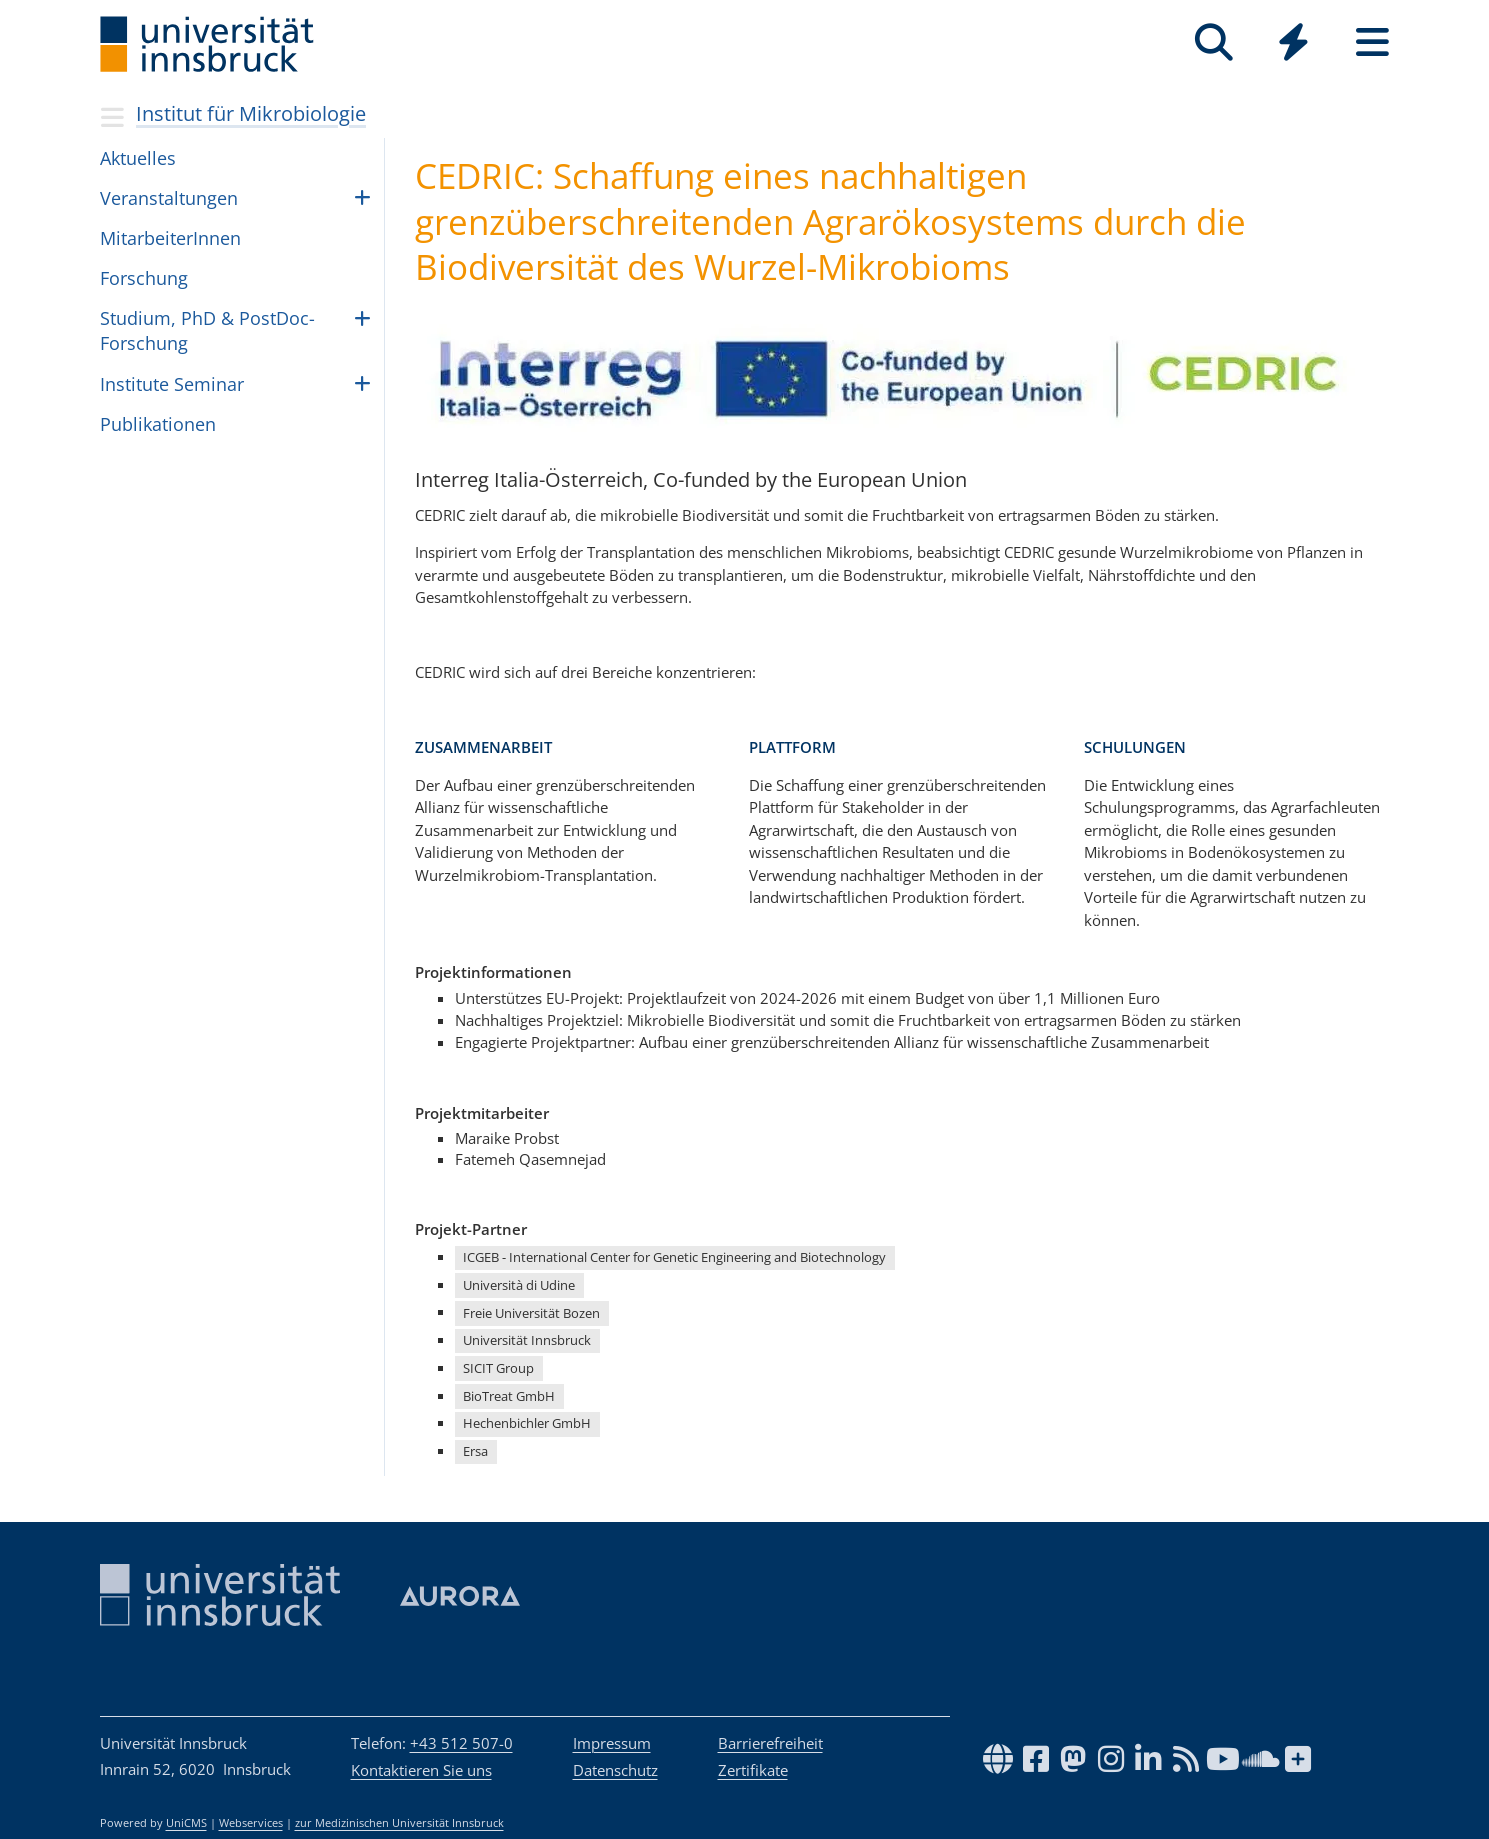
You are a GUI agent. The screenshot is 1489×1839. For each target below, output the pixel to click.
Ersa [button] (475, 1451)
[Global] (1293, 44)
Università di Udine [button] (519, 1285)
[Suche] (1214, 42)
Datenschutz (615, 1770)
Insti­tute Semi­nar (172, 384)
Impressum (612, 1743)
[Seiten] (1372, 42)
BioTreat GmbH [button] (509, 1396)
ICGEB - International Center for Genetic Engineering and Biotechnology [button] (674, 1257)
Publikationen (158, 424)
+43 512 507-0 (461, 1743)
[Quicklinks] (1293, 42)
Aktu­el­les (138, 158)
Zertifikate (753, 1770)
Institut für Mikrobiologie (251, 113)
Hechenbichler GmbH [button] (527, 1423)
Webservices (251, 1823)
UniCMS (186, 1823)
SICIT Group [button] (498, 1368)
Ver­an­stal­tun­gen (169, 198)
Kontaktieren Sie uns (421, 1770)
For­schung (144, 278)
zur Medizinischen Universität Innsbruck (399, 1823)
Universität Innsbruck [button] (527, 1340)
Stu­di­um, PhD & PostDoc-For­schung (207, 330)
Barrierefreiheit (770, 1743)
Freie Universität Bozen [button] (531, 1313)
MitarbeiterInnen (170, 238)
